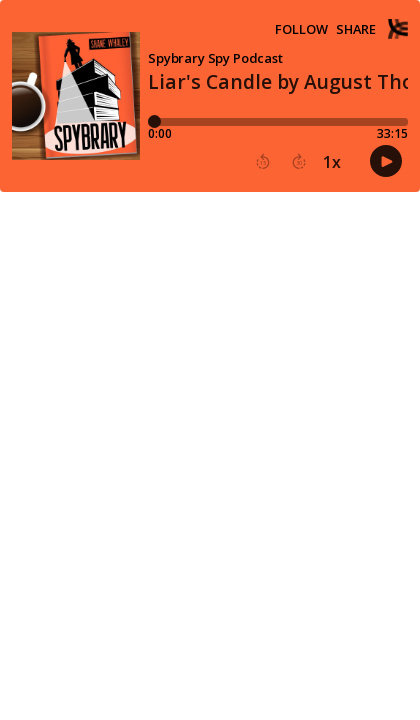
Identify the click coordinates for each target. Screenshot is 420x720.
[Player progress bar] (278, 122)
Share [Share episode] (356, 29)
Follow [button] (301, 29)
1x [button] (332, 162)
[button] (263, 162)
